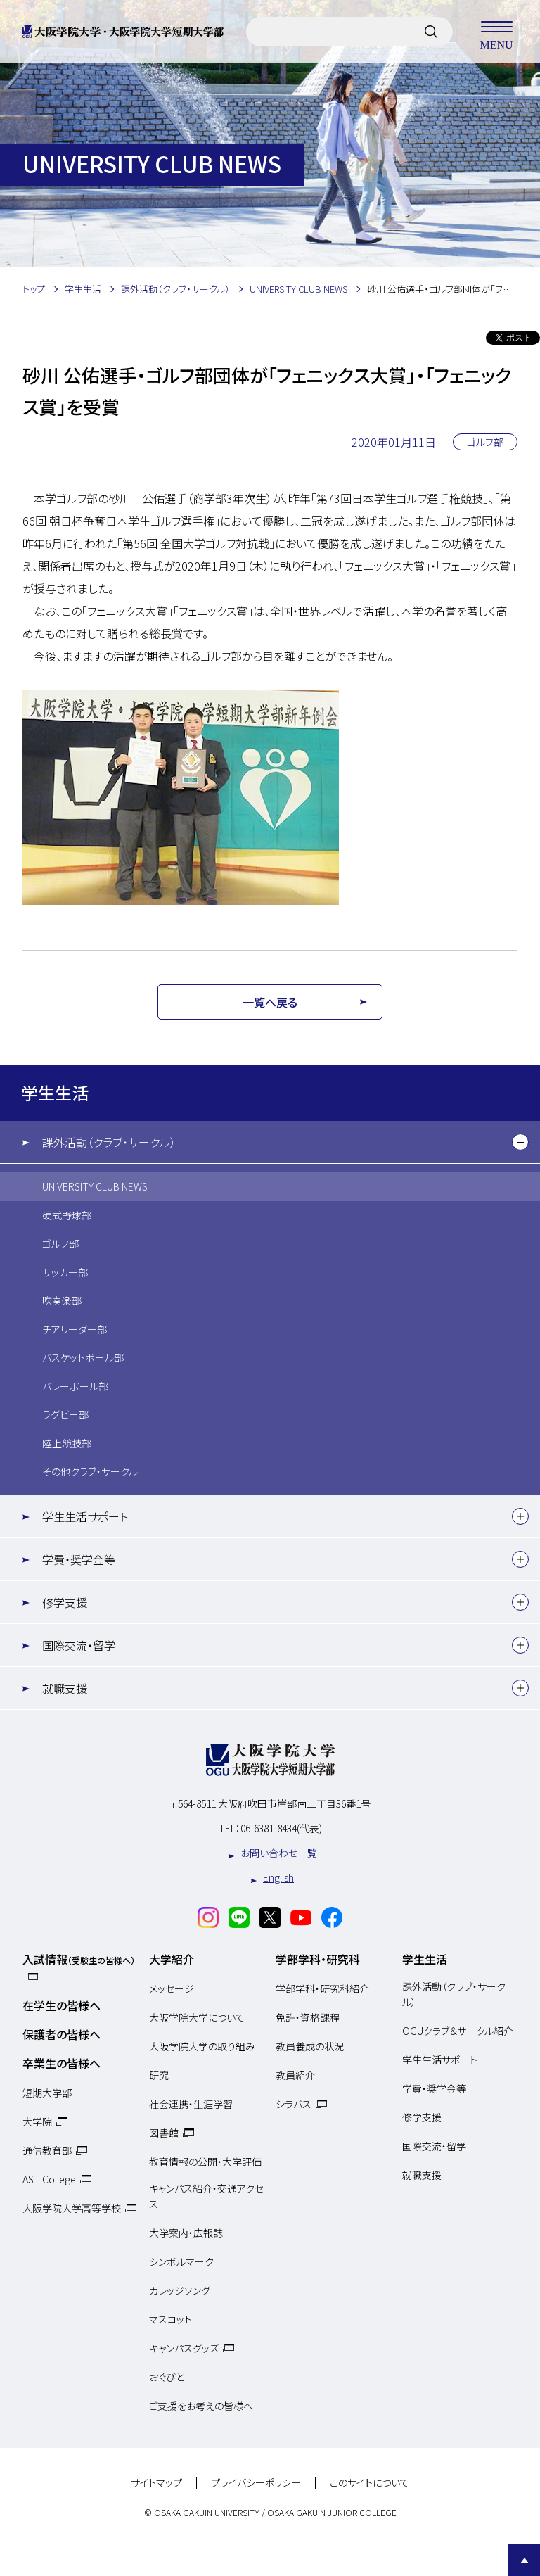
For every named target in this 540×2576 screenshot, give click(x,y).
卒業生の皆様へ (61, 2063)
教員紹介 (295, 2075)
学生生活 (55, 1092)
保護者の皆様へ (61, 2034)
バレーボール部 (75, 1386)
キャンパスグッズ (184, 2348)
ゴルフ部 (60, 1243)
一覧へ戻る (270, 1002)
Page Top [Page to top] (524, 2560)
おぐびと (166, 2377)
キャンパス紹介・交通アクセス (206, 2196)
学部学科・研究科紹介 (322, 1988)
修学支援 (64, 1602)
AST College (49, 2179)
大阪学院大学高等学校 (71, 2208)
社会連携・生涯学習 (191, 2104)
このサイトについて (369, 2483)
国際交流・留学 (78, 1645)
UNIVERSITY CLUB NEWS (95, 1186)
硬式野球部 (66, 1215)
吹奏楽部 (62, 1300)
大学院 (37, 2121)
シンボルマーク (181, 2261)
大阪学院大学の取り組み (202, 2046)
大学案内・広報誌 (186, 2233)
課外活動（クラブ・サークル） (109, 1142)
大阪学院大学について (197, 2017)
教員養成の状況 (310, 2046)
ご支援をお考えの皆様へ (201, 2406)
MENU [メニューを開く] (496, 31)
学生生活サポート (85, 1516)
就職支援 (64, 1688)
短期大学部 (47, 2093)
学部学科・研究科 (318, 1958)
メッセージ (171, 1988)
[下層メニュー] (520, 1142)
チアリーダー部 (74, 1329)
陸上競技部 (66, 1443)
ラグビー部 (65, 1414)
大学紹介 (171, 1958)
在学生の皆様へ (61, 2005)
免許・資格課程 (308, 2017)
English (278, 1877)
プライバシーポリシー (256, 2483)
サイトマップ (156, 2483)
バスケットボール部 (83, 1357)
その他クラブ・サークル (90, 1471)
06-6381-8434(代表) (281, 1828)
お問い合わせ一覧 (278, 1853)
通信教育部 (47, 2150)
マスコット (170, 2319)
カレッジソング (179, 2290)
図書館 (164, 2133)
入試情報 (78, 1958)
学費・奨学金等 (78, 1559)
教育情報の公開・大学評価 (205, 2162)
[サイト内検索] (431, 31)
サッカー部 (65, 1272)
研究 (159, 2075)
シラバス (293, 2104)
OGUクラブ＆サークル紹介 (457, 2031)
